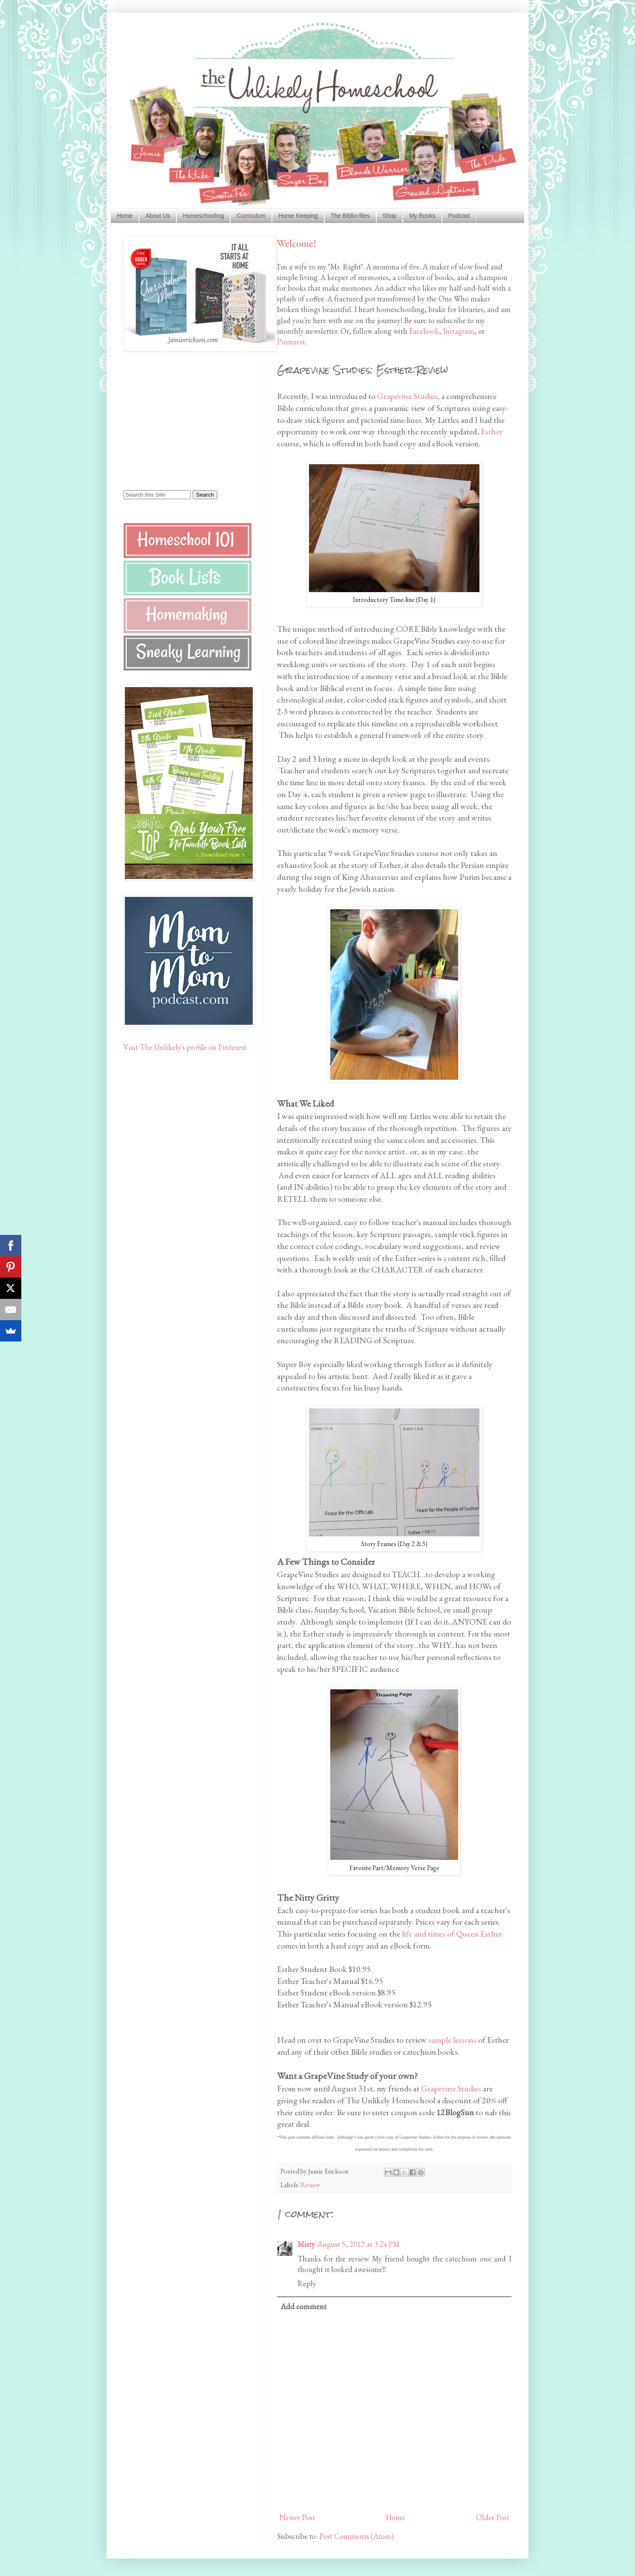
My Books (422, 215)
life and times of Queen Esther (452, 1933)
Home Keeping (298, 215)
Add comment (303, 2306)
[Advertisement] (177, 420)
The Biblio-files (350, 215)
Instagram (458, 331)
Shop (390, 215)
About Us (157, 215)
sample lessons (452, 2039)
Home (125, 215)
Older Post (492, 2517)
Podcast (459, 215)
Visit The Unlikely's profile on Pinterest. (186, 1047)
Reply (306, 2283)
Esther (491, 431)
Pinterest (291, 342)
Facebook (424, 331)
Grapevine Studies (407, 396)
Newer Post (297, 2517)
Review (310, 2184)
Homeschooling (203, 215)
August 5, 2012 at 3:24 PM (359, 2244)
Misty (306, 2244)
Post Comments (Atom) (356, 2536)
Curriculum (251, 215)
